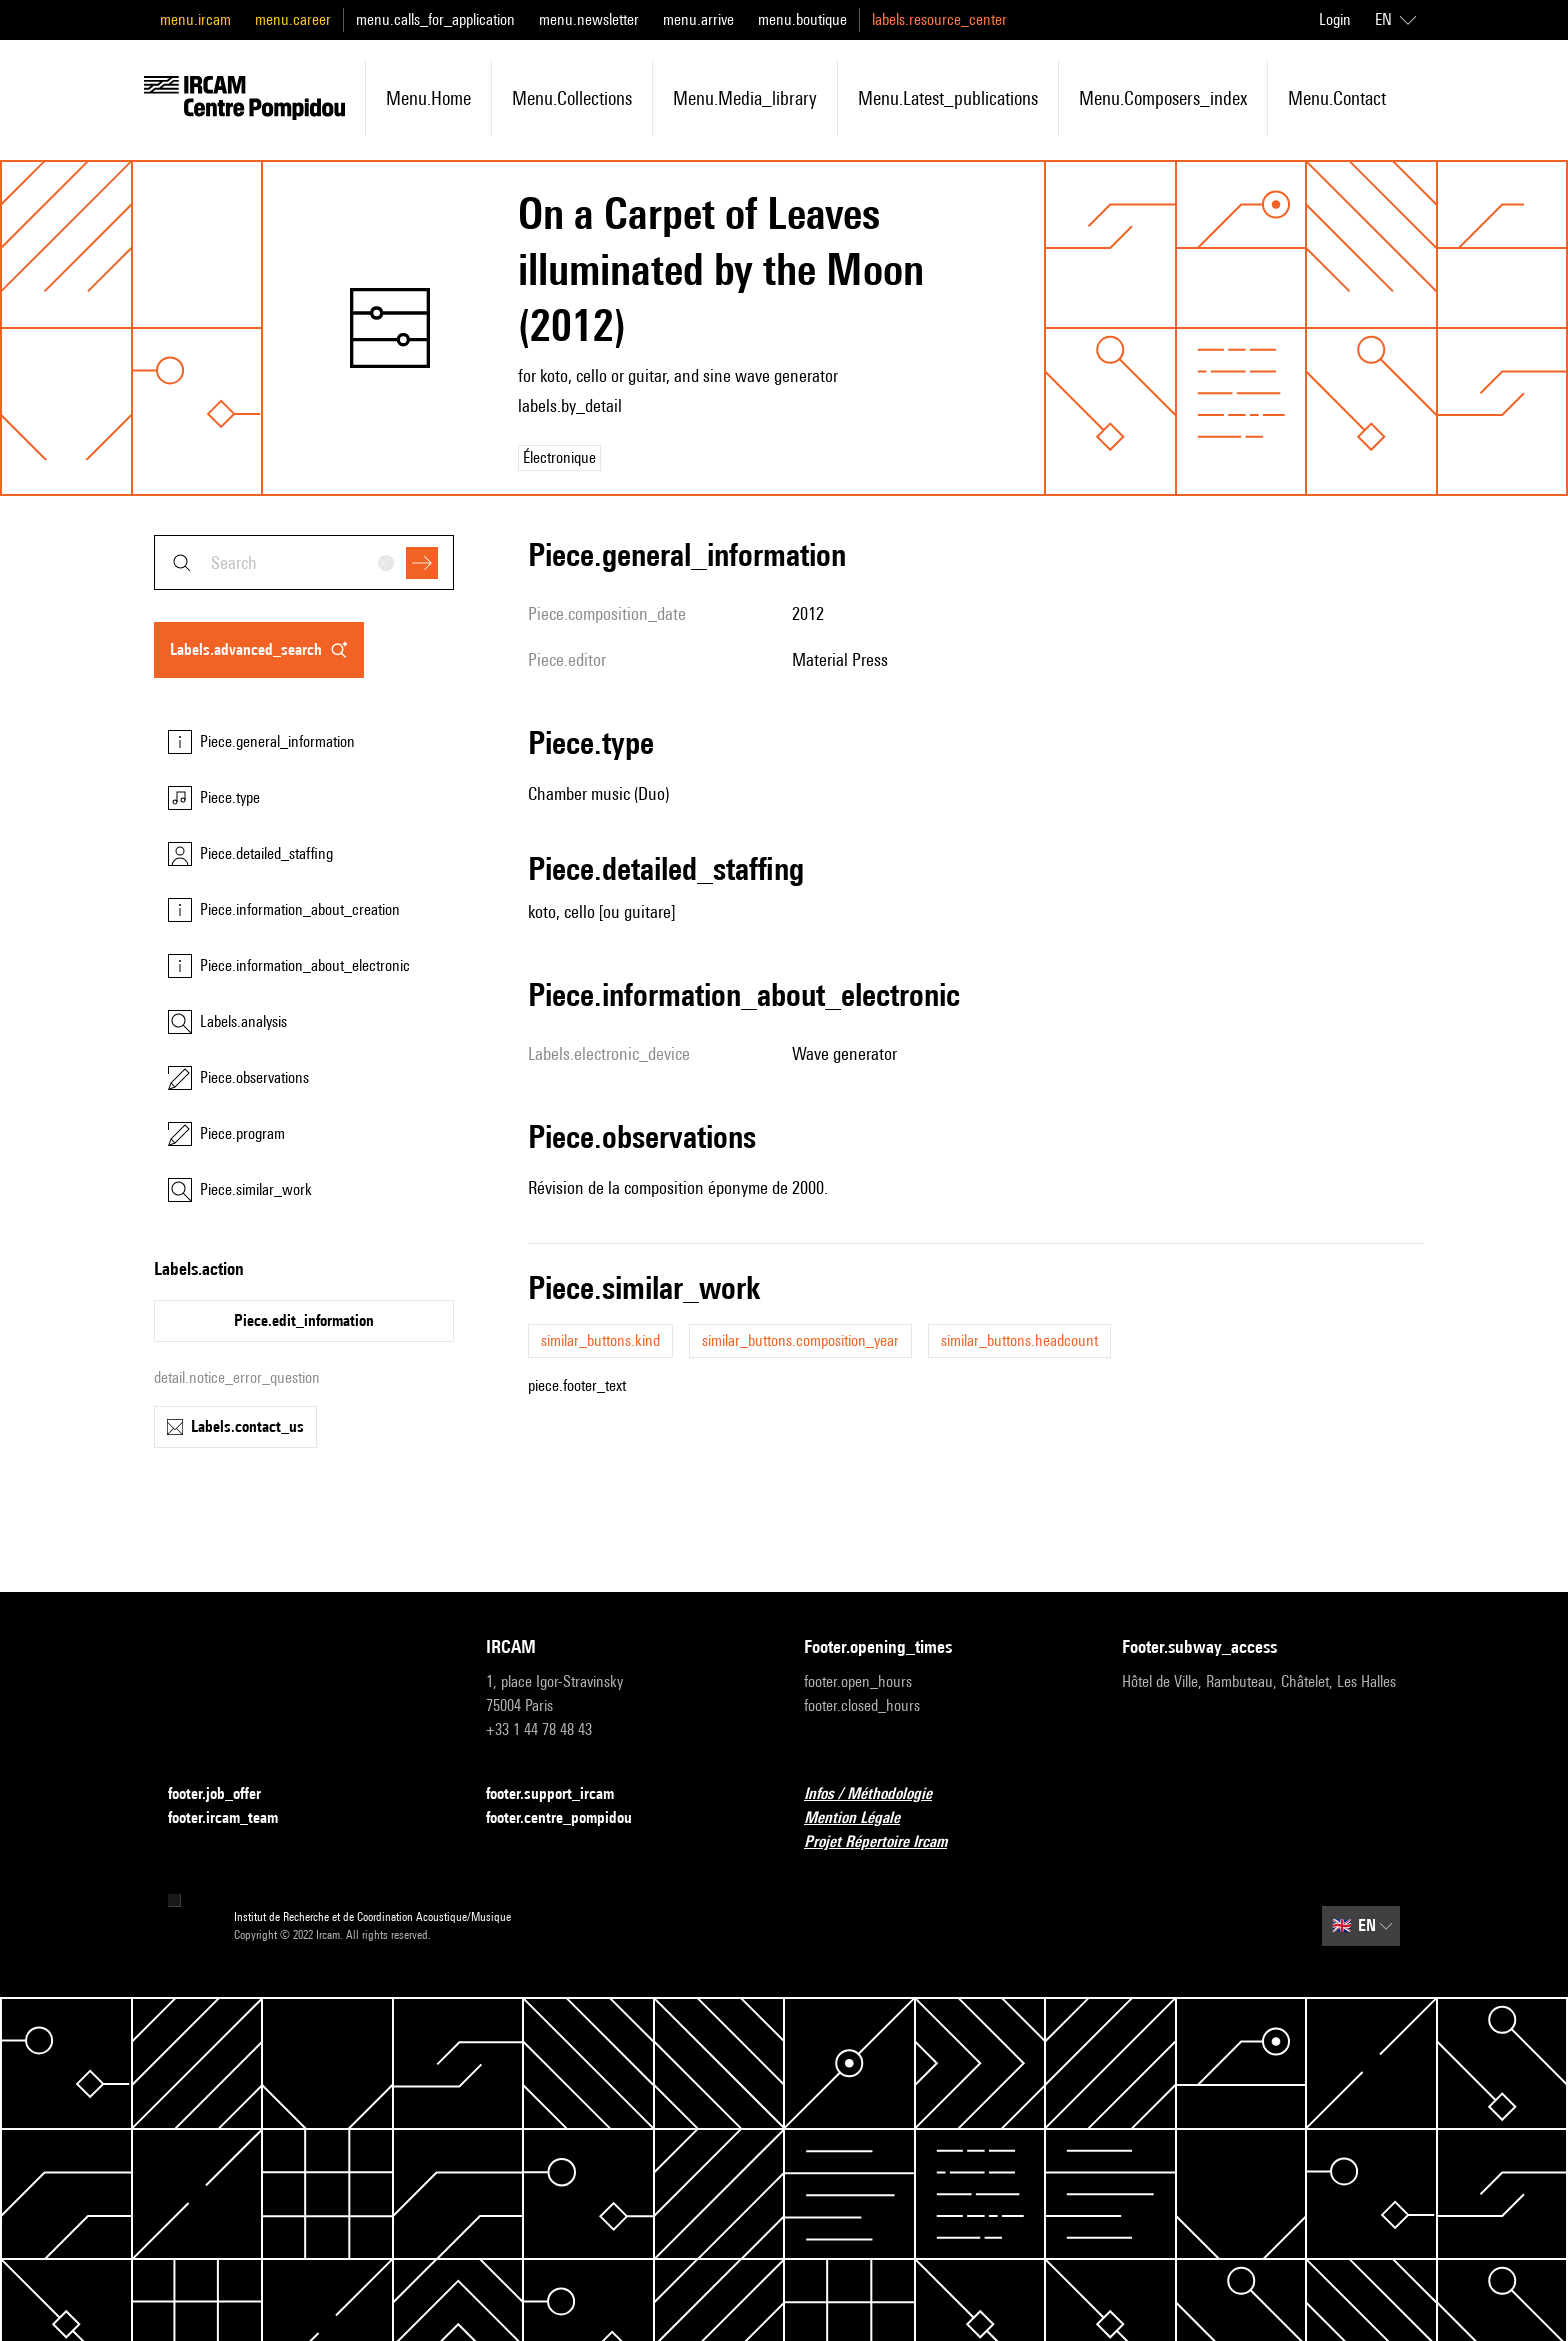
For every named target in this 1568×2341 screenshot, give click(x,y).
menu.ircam (195, 19)
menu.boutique (802, 19)
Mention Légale (864, 1818)
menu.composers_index (1163, 98)
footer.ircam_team (235, 1818)
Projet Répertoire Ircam (887, 1842)
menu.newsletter (589, 19)
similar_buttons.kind (600, 1340)
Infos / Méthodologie (880, 1794)
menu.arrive (698, 19)
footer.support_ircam (562, 1794)
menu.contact (1337, 98)
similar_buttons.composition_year (800, 1340)
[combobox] (304, 562)
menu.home (428, 98)
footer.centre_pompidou (571, 1818)
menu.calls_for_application (435, 19)
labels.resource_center (939, 19)
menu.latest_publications (948, 98)
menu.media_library (745, 98)
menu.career (293, 19)
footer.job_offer (226, 1794)
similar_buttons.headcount (1019, 1340)
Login (1335, 19)
